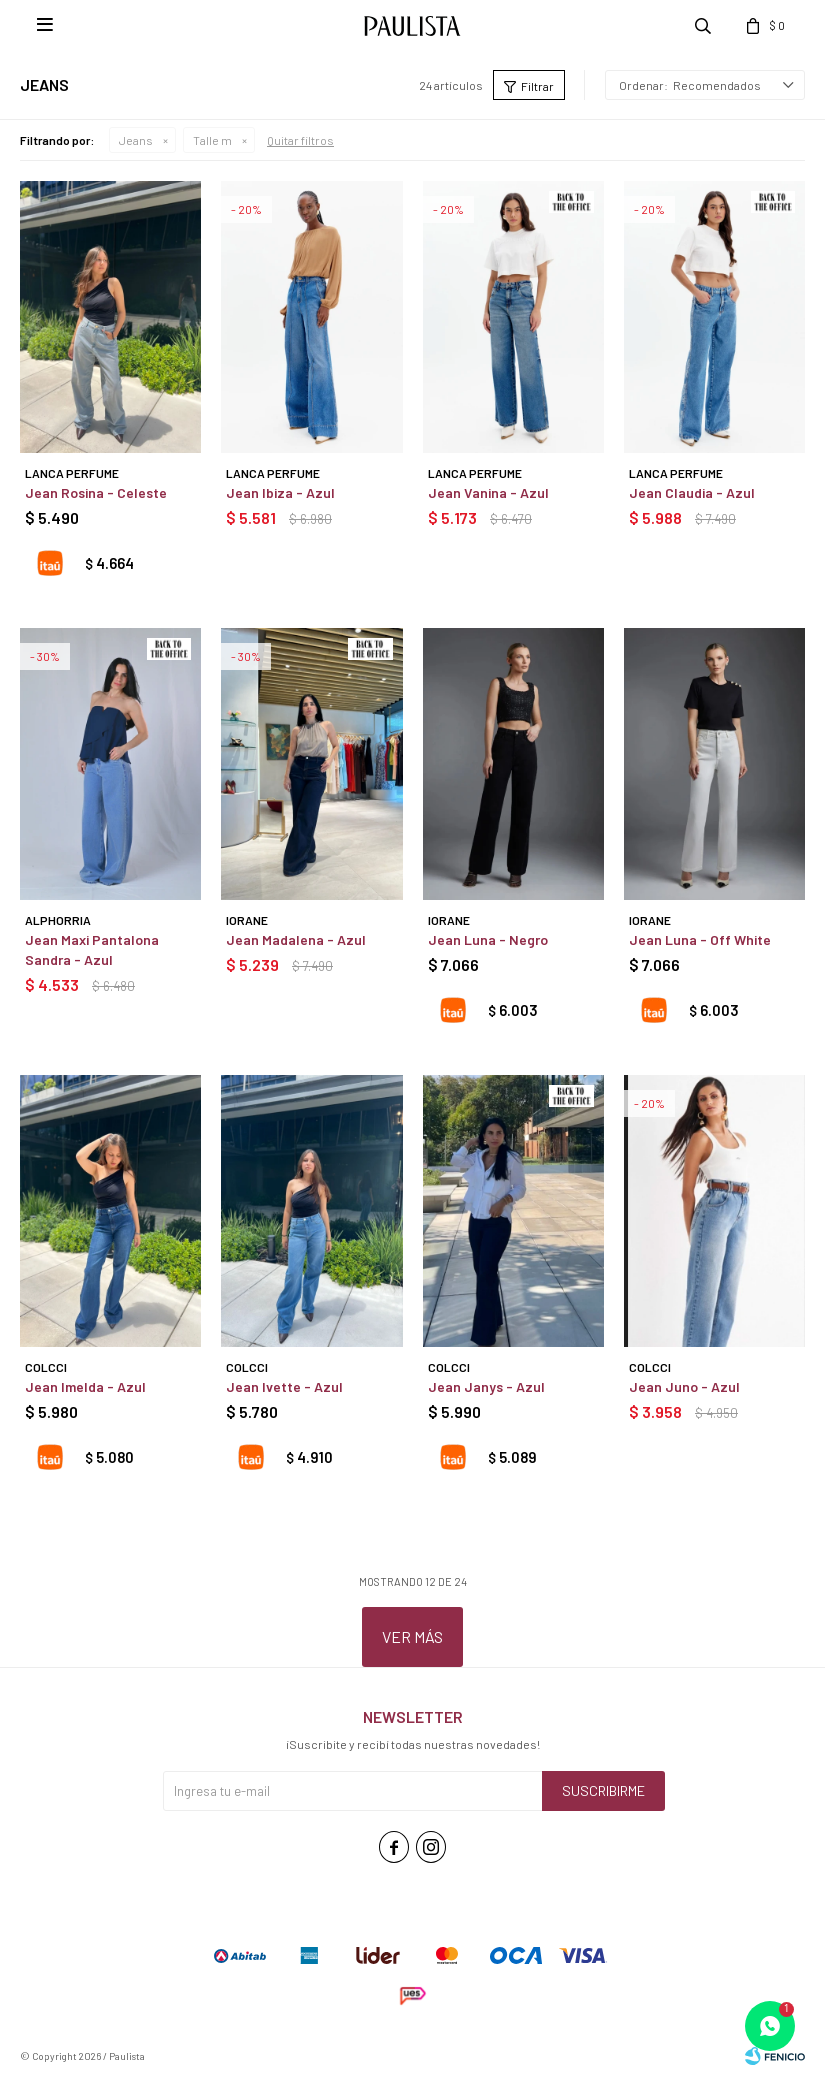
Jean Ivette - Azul (284, 1386)
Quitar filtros (300, 140)
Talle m (212, 140)
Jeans (136, 140)
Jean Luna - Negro (488, 939)
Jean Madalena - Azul (296, 939)
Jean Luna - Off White (700, 939)
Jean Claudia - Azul (692, 492)
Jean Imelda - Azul (85, 1386)
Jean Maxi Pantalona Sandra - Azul (92, 949)
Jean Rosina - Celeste (96, 492)
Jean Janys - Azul (486, 1386)
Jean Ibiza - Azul (280, 492)
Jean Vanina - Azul (488, 492)
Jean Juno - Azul (684, 1386)
